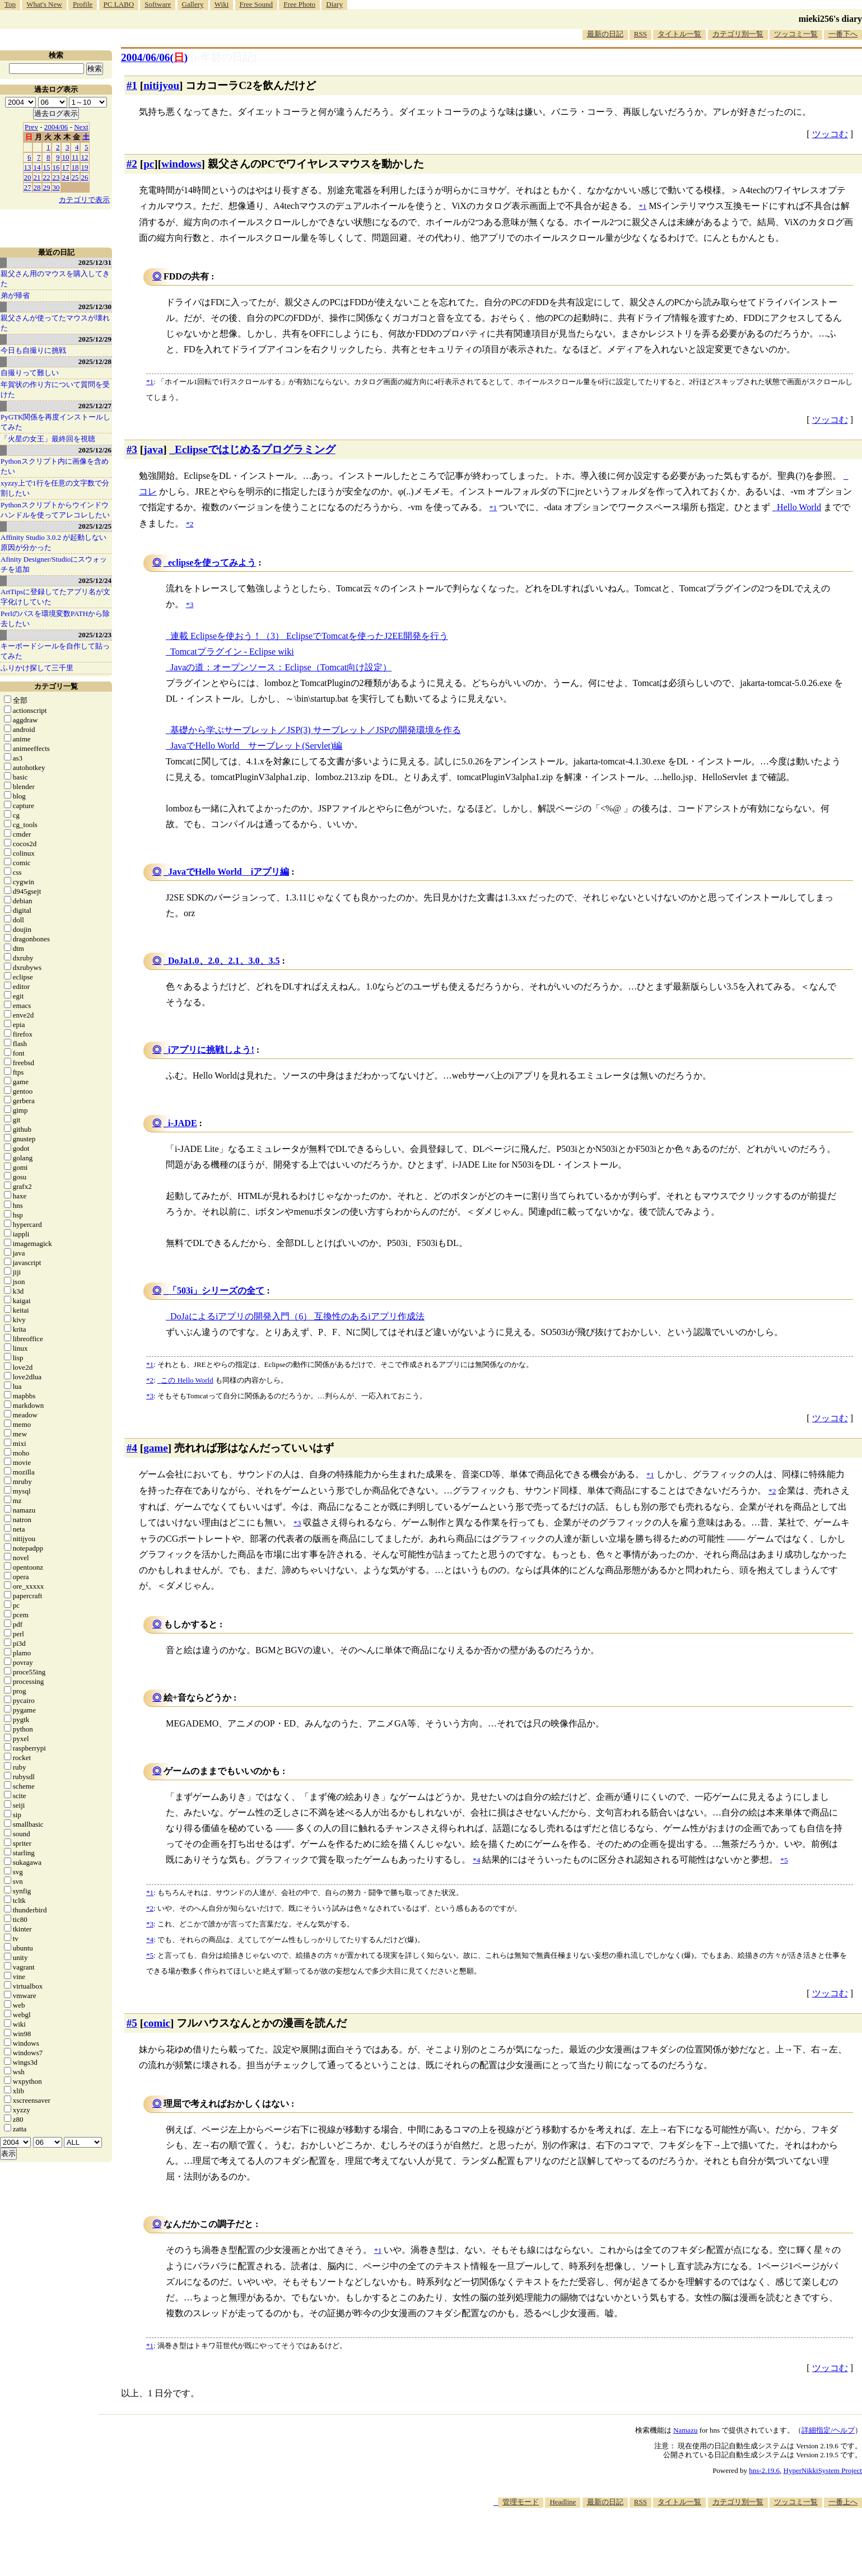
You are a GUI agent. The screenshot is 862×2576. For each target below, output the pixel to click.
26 (84, 177)
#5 (132, 2023)
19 (84, 167)
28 (37, 187)
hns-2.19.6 (764, 2470)
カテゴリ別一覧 (737, 34)
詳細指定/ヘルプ (828, 2430)
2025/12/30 (94, 306)
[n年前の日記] (223, 57)
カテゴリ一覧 (56, 686)
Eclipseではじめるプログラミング (255, 449)
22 (46, 177)
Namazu (685, 2430)
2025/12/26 (94, 450)
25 (75, 177)
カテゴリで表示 (84, 199)
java (153, 449)
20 (27, 177)
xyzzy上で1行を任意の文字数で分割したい (55, 488)
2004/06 (56, 127)
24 (65, 177)
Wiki (222, 4)
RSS (640, 34)
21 (37, 177)
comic (156, 2023)
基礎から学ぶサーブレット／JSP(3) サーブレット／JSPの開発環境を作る (315, 730)
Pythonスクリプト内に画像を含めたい (55, 466)
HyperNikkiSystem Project (823, 2470)
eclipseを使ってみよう (212, 562)
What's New (44, 4)
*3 (149, 1396)
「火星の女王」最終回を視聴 (48, 439)
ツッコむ (830, 134)
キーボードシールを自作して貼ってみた (55, 651)
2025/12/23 (94, 635)
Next (81, 127)
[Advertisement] (658, 2542)
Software (158, 4)
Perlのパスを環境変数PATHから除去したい (55, 618)
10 (65, 157)
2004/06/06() (154, 57)
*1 (149, 381)
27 (27, 187)
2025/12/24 (94, 580)
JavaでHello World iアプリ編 (228, 871)
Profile (82, 4)
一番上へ (843, 2502)
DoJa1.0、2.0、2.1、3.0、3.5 (224, 960)
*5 (149, 1955)
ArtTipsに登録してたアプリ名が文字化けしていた (55, 596)
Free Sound (256, 4)
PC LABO (119, 4)
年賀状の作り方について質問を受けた (55, 389)
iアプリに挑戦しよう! (211, 1049)
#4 (132, 1448)
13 (27, 167)
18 (75, 167)
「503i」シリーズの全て (216, 1290)
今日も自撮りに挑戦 (33, 350)
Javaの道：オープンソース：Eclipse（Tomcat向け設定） (281, 667)
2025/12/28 (94, 361)
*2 (149, 1380)
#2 (132, 164)
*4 (149, 1939)
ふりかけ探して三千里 (37, 668)
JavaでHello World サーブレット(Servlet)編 (256, 745)
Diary (334, 4)
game (155, 1448)
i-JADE (182, 1123)
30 (56, 187)
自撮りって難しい (30, 372)
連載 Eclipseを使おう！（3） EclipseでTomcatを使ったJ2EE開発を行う (309, 636)
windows (181, 164)
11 (75, 157)
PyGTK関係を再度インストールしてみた (55, 422)
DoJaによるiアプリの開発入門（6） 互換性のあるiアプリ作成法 (297, 1316)
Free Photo (299, 4)
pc (148, 164)
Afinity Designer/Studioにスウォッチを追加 (54, 564)
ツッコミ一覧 (796, 34)
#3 (132, 449)
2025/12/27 (94, 406)
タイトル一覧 (679, 34)
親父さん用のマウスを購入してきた (55, 278)
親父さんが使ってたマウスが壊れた (55, 323)
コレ (148, 491)
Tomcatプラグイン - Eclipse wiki (232, 651)
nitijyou (161, 85)
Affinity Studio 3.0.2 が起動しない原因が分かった (53, 542)
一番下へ (843, 34)
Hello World (799, 507)
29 (46, 187)
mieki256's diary (830, 19)
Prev (31, 127)
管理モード (520, 2502)
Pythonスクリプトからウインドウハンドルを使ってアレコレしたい (55, 510)
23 (56, 177)
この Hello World (187, 1380)
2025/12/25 (94, 526)
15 (46, 167)
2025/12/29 (94, 339)
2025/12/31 (94, 262)
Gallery (193, 4)
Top (10, 4)
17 (65, 167)
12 (84, 157)
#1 (132, 85)
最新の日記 (605, 34)
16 (56, 167)
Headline (562, 2502)
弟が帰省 (15, 295)
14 (37, 167)
